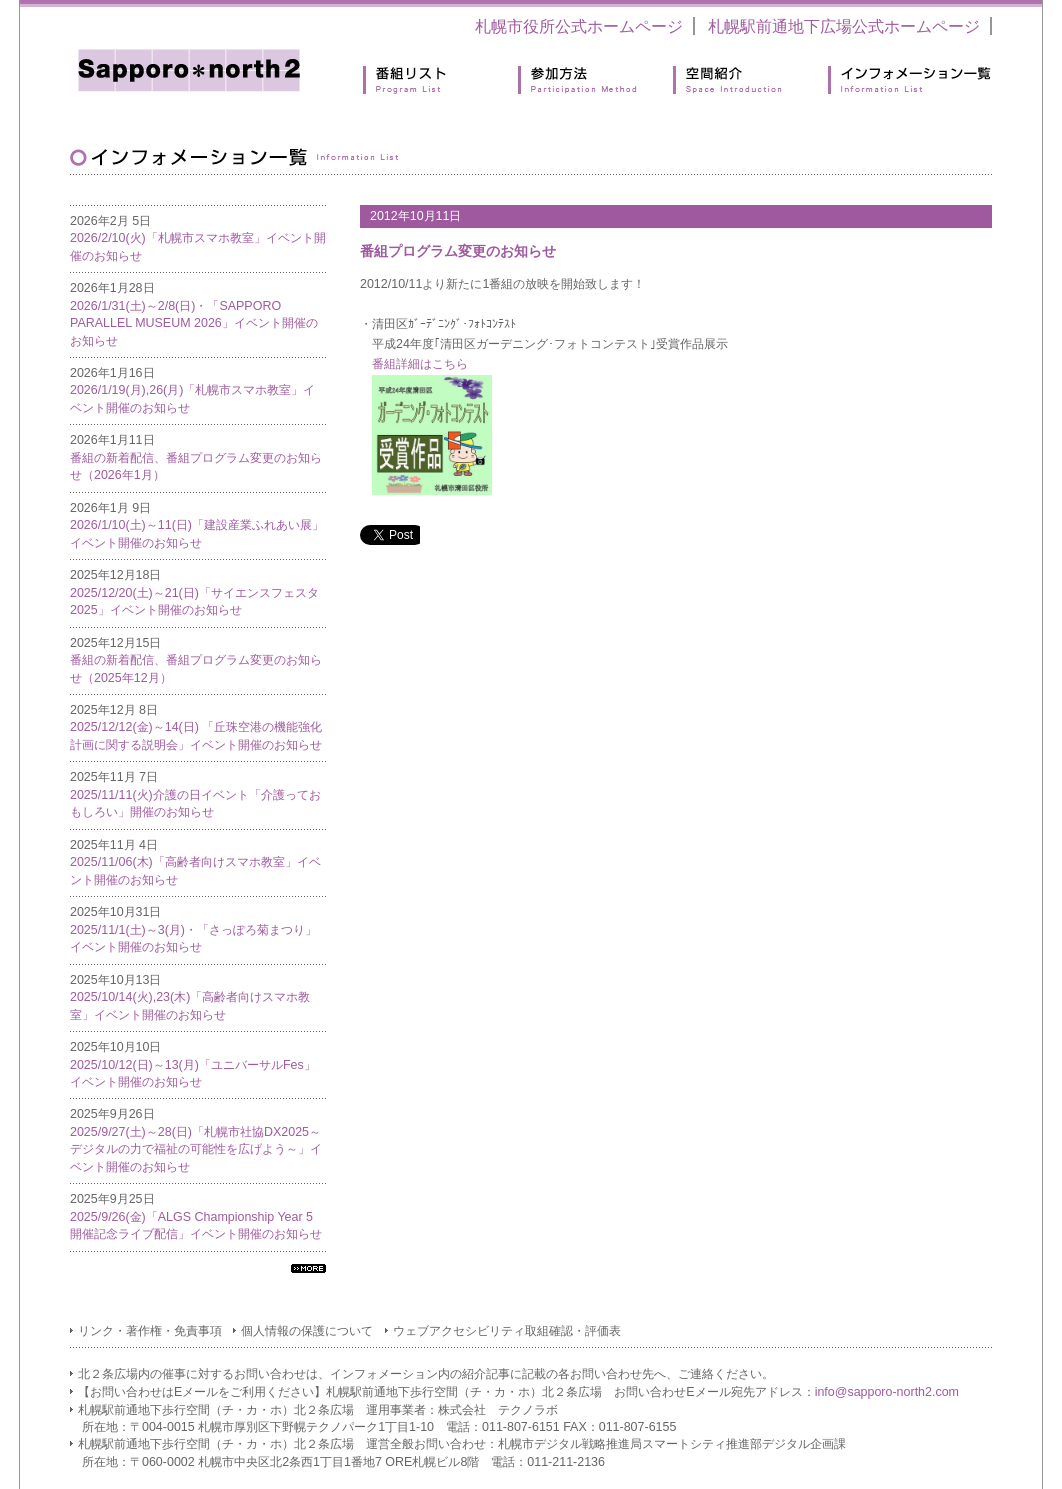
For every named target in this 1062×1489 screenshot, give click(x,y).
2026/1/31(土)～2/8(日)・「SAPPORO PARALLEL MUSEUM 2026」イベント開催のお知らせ (194, 323)
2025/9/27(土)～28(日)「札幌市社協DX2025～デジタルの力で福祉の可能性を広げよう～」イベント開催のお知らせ (196, 1149)
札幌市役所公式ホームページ (579, 26)
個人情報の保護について (307, 1331)
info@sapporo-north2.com (887, 1392)
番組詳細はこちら (420, 364)
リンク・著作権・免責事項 (150, 1331)
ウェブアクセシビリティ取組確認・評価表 (507, 1331)
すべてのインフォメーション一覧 (308, 1268)
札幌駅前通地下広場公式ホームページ (844, 26)
